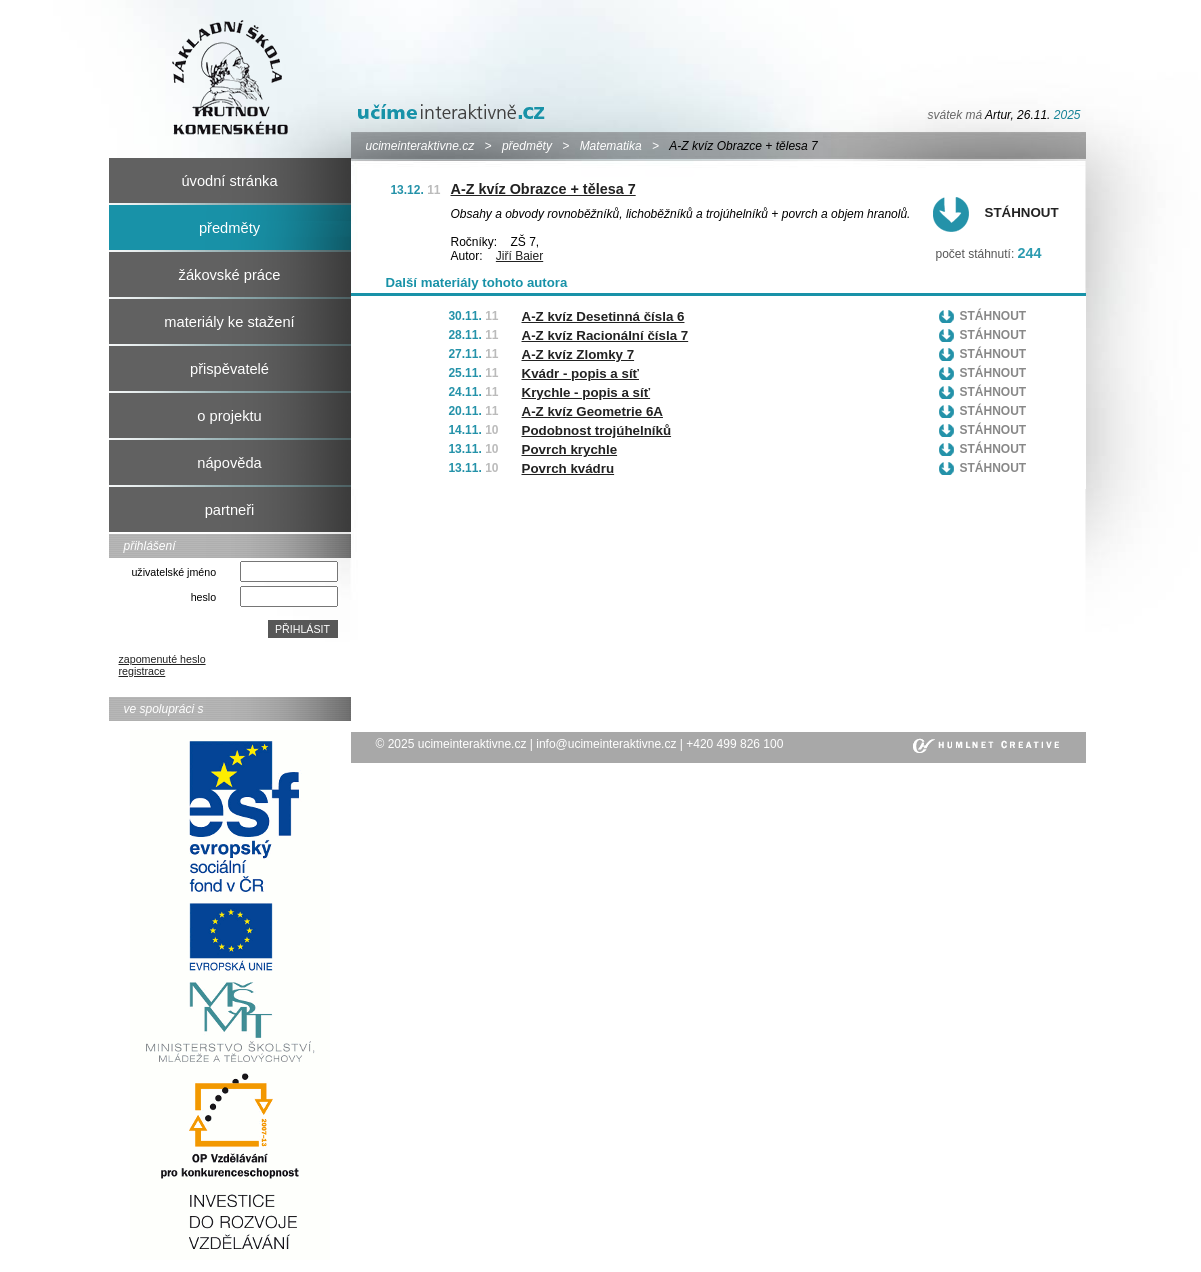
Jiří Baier (519, 256)
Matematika (611, 146)
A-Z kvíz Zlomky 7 (578, 354)
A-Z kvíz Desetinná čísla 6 (603, 316)
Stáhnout (1022, 212)
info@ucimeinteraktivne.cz (606, 744)
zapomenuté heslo (162, 659)
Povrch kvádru (568, 468)
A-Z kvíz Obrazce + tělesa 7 (543, 189)
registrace (142, 671)
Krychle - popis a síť (586, 392)
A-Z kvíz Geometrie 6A (592, 411)
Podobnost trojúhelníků (597, 430)
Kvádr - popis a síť (580, 373)
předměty (527, 146)
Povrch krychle (570, 449)
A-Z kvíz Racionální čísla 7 (605, 335)
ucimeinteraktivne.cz (420, 146)
